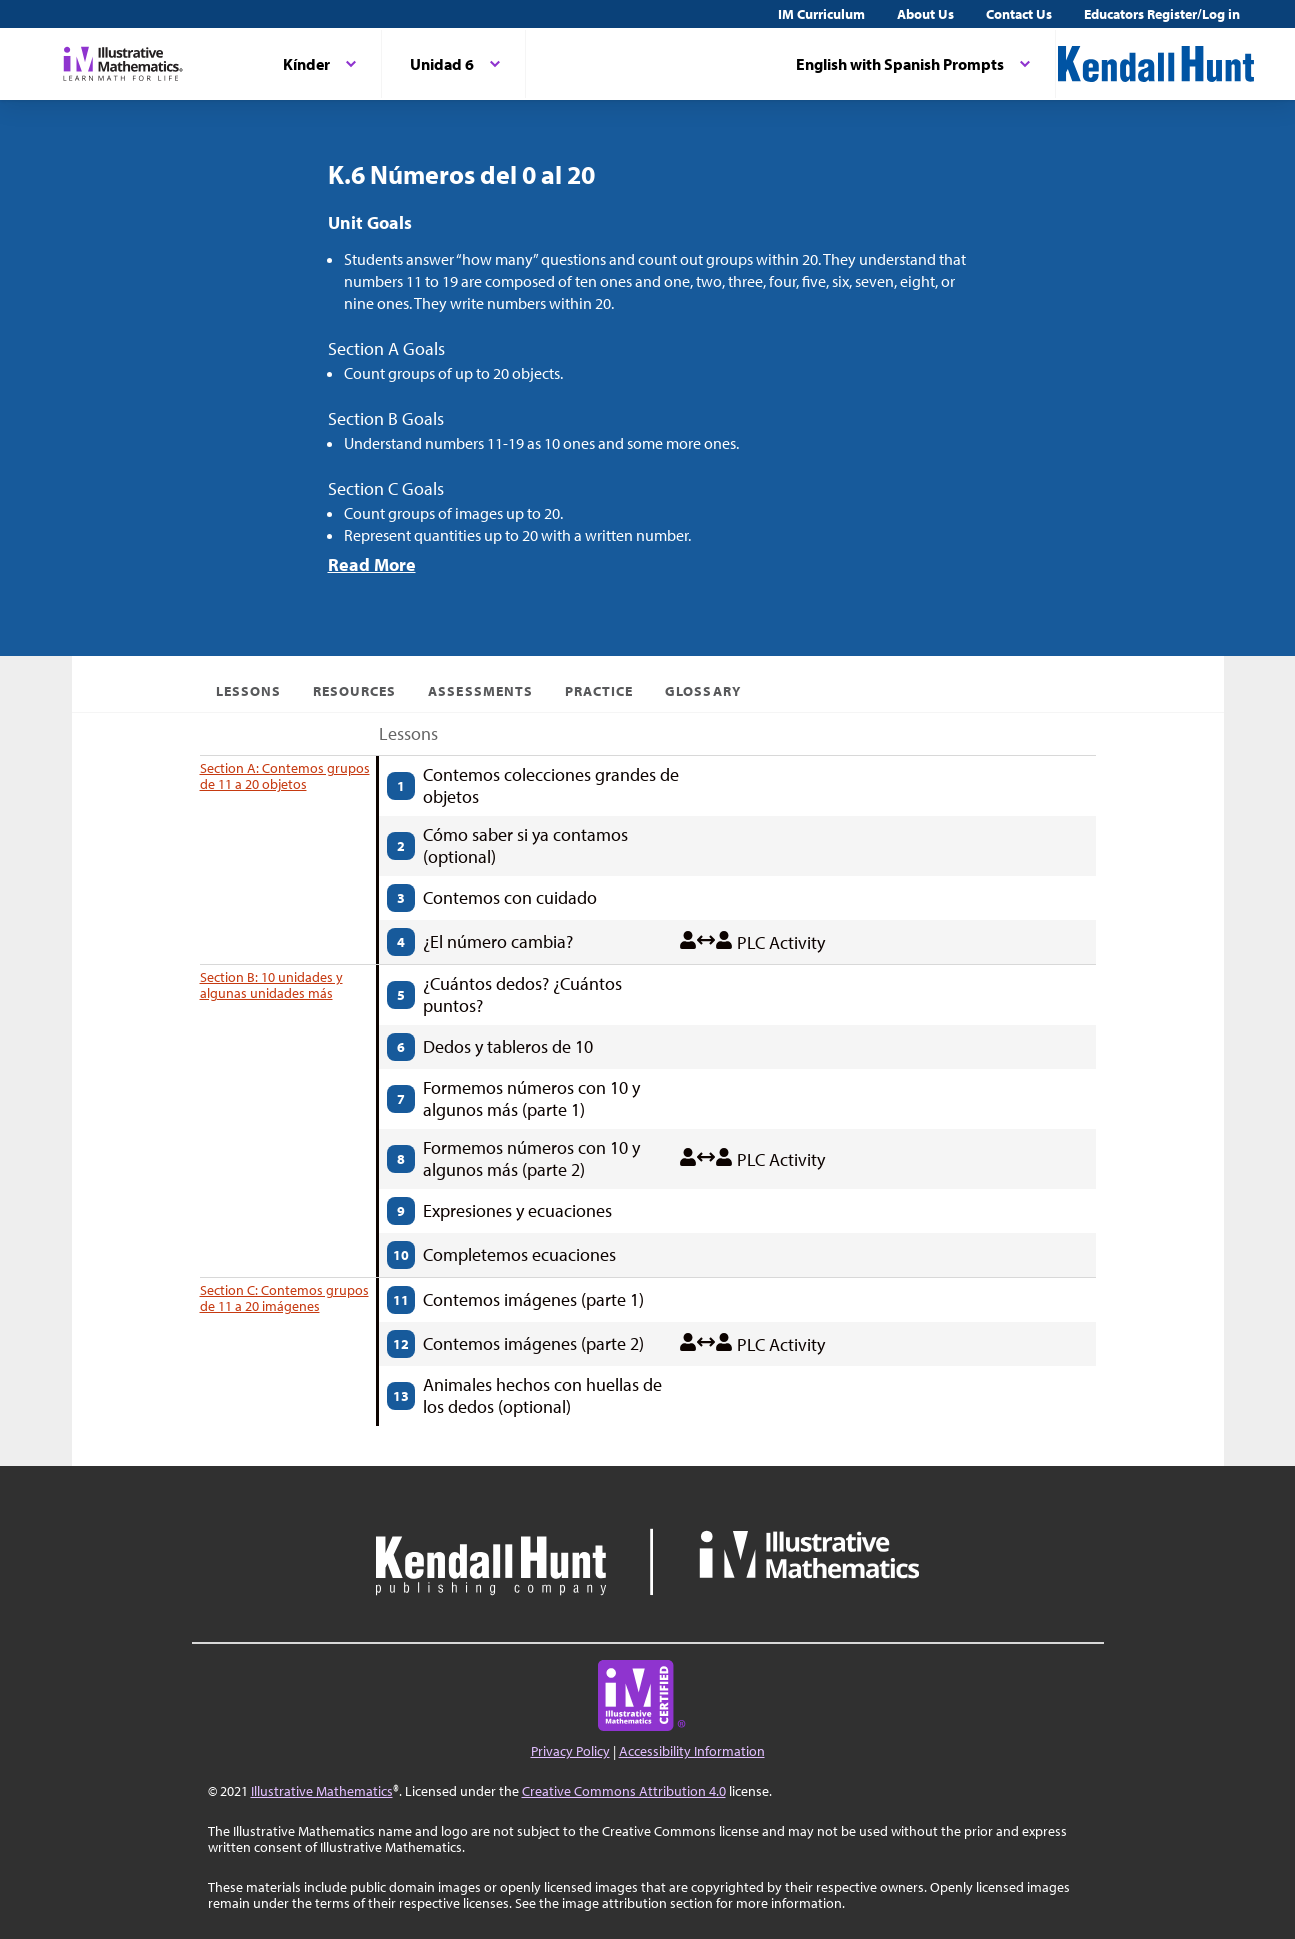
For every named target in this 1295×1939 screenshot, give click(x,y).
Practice (599, 691)
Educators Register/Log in (1162, 14)
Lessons (248, 691)
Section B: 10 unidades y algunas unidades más (271, 985)
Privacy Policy (570, 1751)
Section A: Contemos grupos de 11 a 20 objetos (285, 776)
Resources (354, 691)
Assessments (480, 691)
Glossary (702, 691)
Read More (372, 564)
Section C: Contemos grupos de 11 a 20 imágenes (284, 1298)
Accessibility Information (692, 1751)
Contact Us (1019, 14)
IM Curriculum (821, 14)
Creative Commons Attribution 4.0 (624, 1791)
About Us (925, 14)
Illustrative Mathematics (322, 1791)
